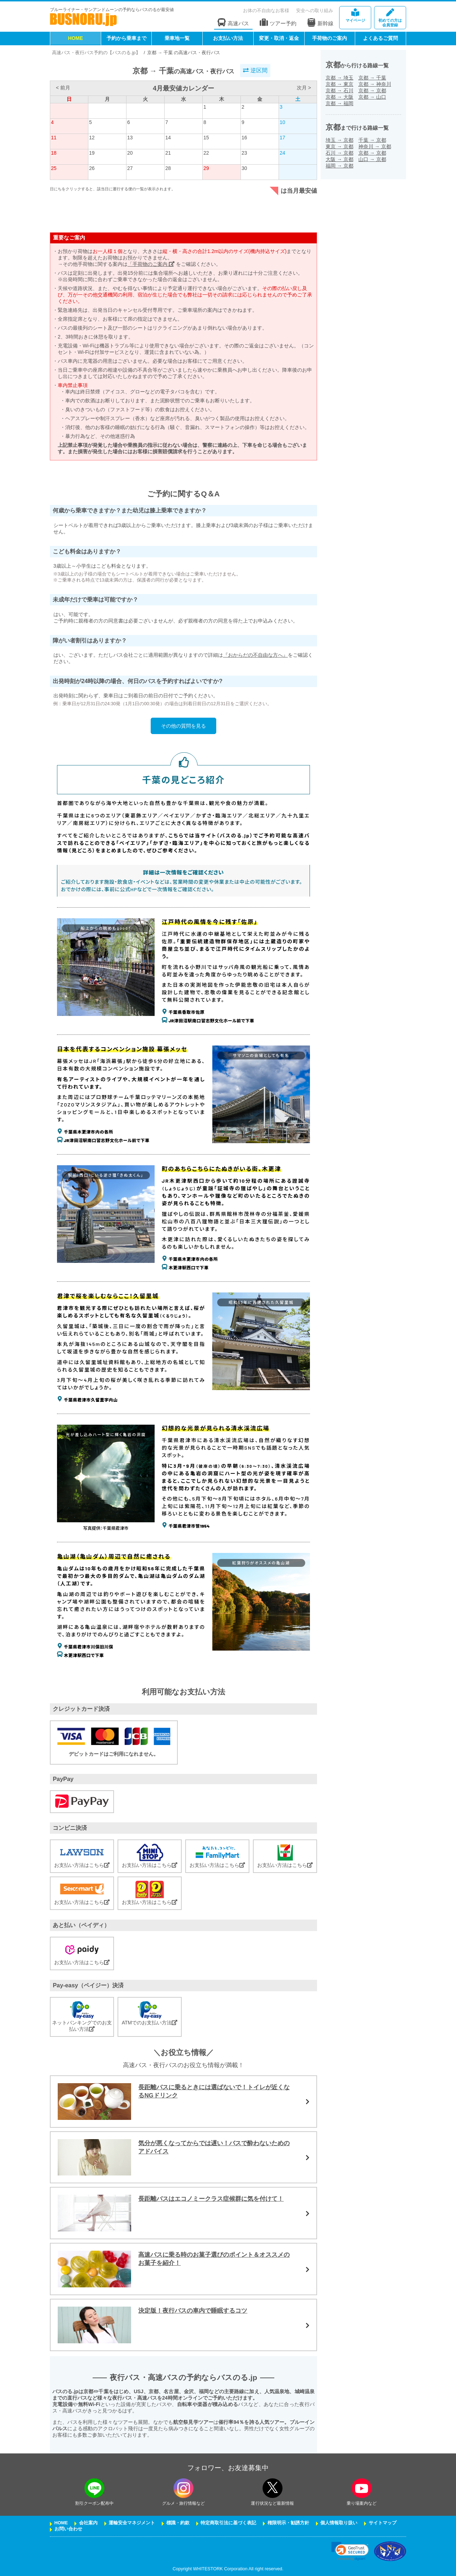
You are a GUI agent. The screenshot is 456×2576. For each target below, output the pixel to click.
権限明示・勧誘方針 (288, 2522)
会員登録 (390, 18)
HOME (75, 38)
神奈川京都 (374, 146)
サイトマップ (383, 2522)
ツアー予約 (278, 23)
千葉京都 (372, 140)
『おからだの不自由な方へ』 (255, 655)
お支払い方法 (228, 38)
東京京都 (339, 146)
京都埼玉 (339, 78)
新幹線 (320, 22)
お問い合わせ (68, 2528)
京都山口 (372, 97)
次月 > (304, 88)
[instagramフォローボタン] (183, 2488)
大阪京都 (339, 159)
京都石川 (339, 90)
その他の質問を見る (183, 726)
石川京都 (339, 153)
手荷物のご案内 (329, 38)
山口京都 (372, 159)
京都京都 (372, 90)
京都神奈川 (374, 84)
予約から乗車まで (126, 38)
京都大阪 (339, 97)
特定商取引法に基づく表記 (228, 2522)
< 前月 (63, 88)
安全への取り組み (314, 10)
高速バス (233, 23)
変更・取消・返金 (279, 38)
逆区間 (255, 70)
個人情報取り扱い (338, 2522)
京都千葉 (372, 78)
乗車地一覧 (177, 38)
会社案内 (88, 2522)
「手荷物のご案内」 (151, 264)
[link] (350, 2551)
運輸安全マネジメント (132, 2522)
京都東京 (339, 84)
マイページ (355, 15)
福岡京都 (339, 166)
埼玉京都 (339, 140)
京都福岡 (339, 103)
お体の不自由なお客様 (266, 10)
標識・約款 (178, 2522)
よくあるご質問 (380, 38)
